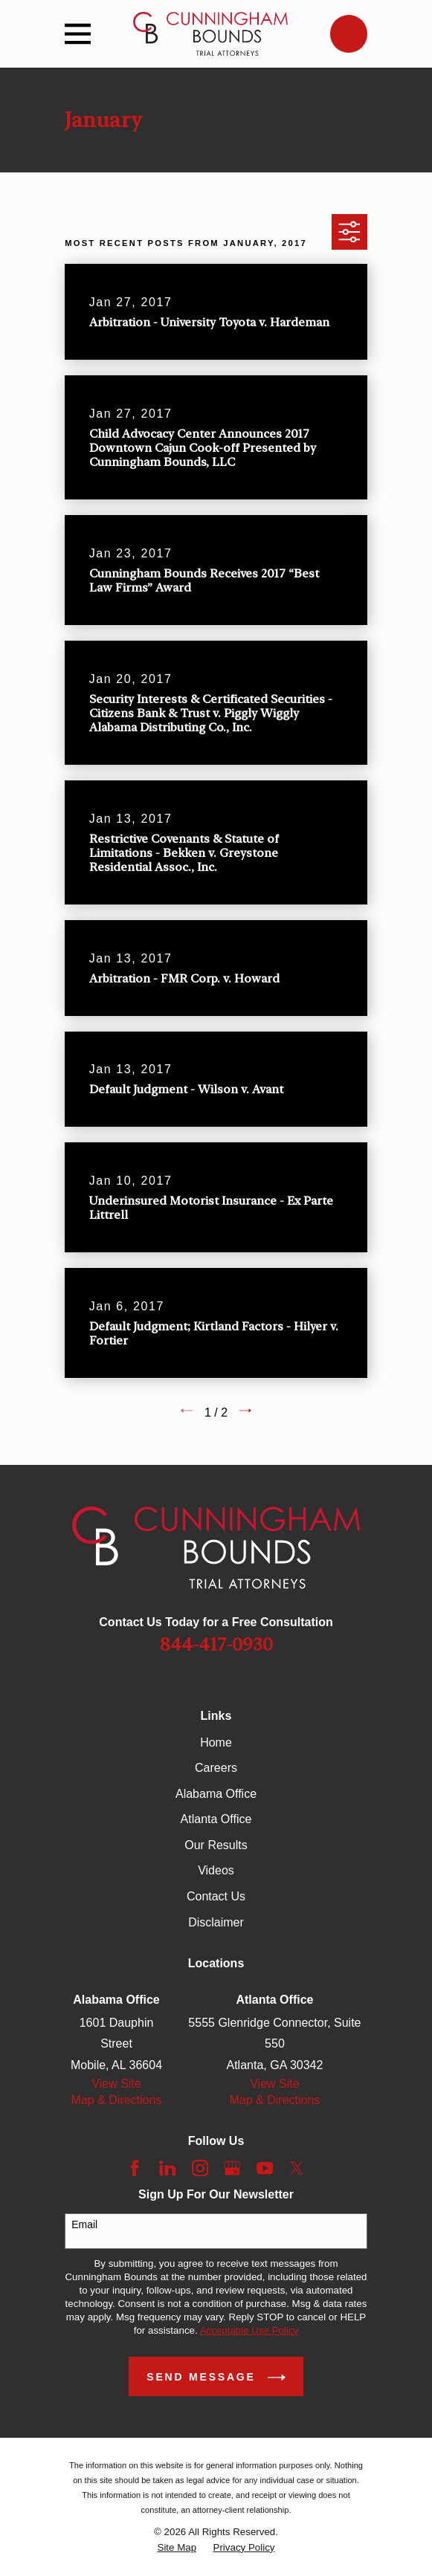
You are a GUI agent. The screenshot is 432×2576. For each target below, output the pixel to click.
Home (216, 1742)
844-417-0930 (216, 1645)
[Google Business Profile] (232, 2168)
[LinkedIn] (167, 2168)
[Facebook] (134, 2168)
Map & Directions (116, 2100)
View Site (116, 2083)
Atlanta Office (216, 1819)
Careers (216, 1767)
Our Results (215, 1845)
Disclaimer (216, 1922)
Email (84, 2224)
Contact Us (216, 1896)
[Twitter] (296, 2168)
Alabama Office (216, 1793)
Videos (216, 1870)
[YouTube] (265, 2168)
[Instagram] (200, 2168)
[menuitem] (177, 2547)
